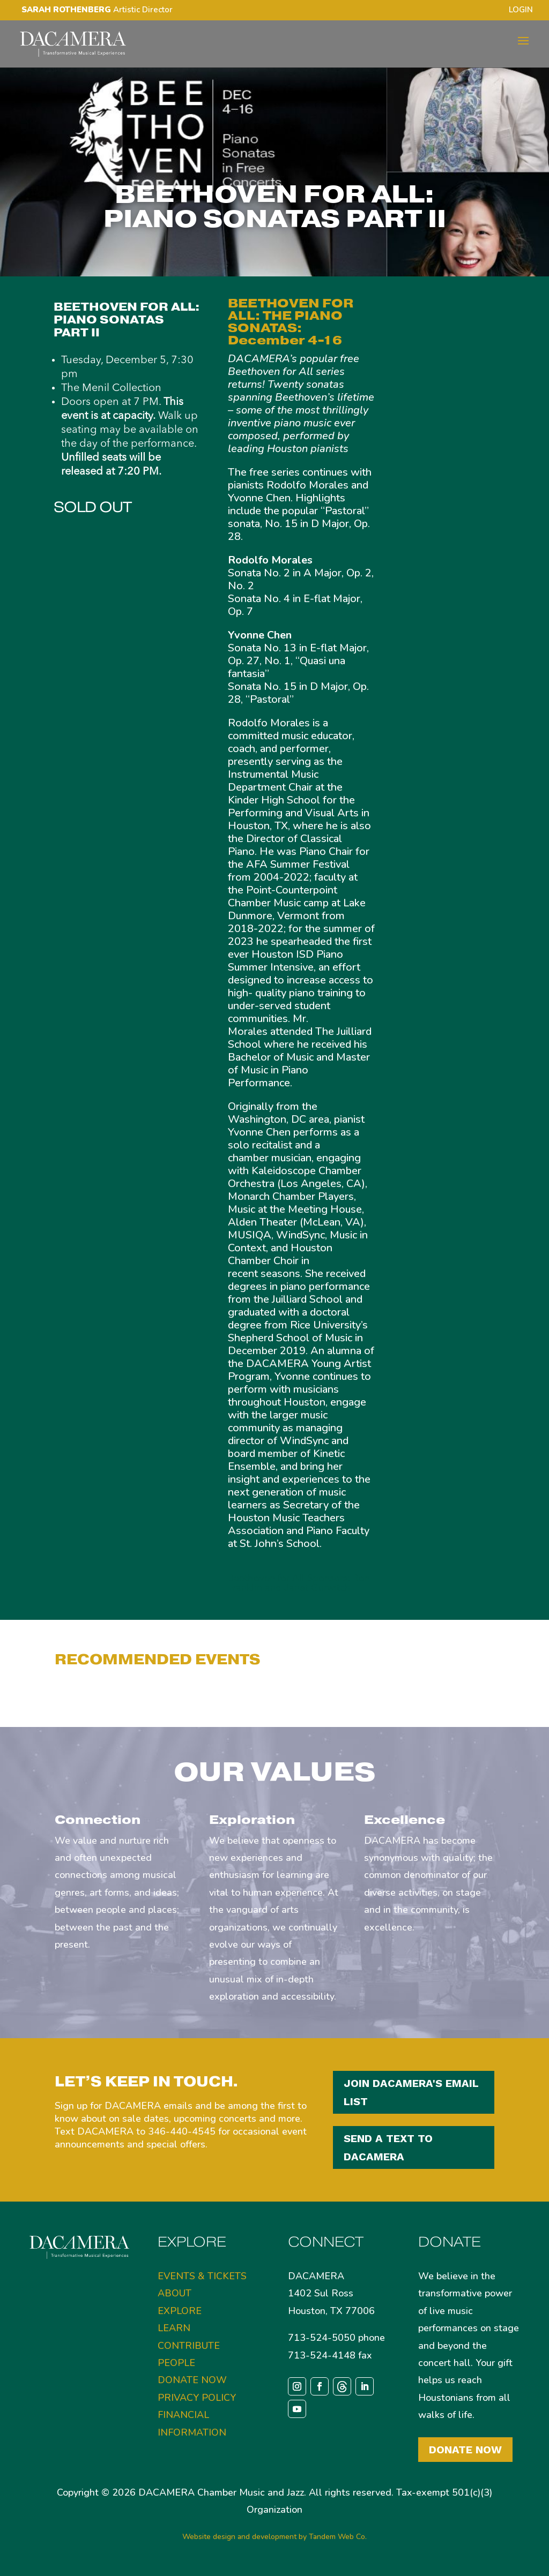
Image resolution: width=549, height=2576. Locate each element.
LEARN (174, 2328)
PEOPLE (176, 2362)
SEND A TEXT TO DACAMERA (388, 2147)
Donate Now (465, 2449)
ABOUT (174, 2293)
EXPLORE (180, 2310)
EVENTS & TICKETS (202, 2276)
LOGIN (521, 10)
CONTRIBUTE (189, 2345)
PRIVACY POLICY (197, 2397)
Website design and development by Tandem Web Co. (274, 2537)
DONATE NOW (192, 2380)
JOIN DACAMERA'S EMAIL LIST (411, 2092)
